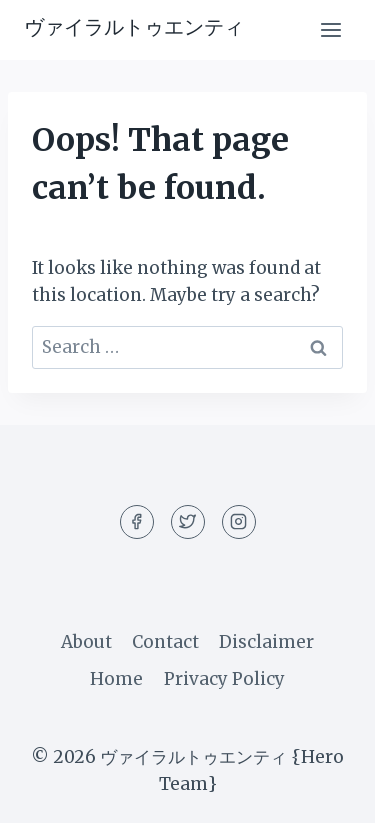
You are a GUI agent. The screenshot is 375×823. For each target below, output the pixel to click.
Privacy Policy (224, 679)
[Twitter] (188, 522)
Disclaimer (266, 642)
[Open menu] (330, 29)
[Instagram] (239, 522)
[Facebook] (137, 522)
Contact (165, 642)
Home (116, 679)
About (86, 642)
